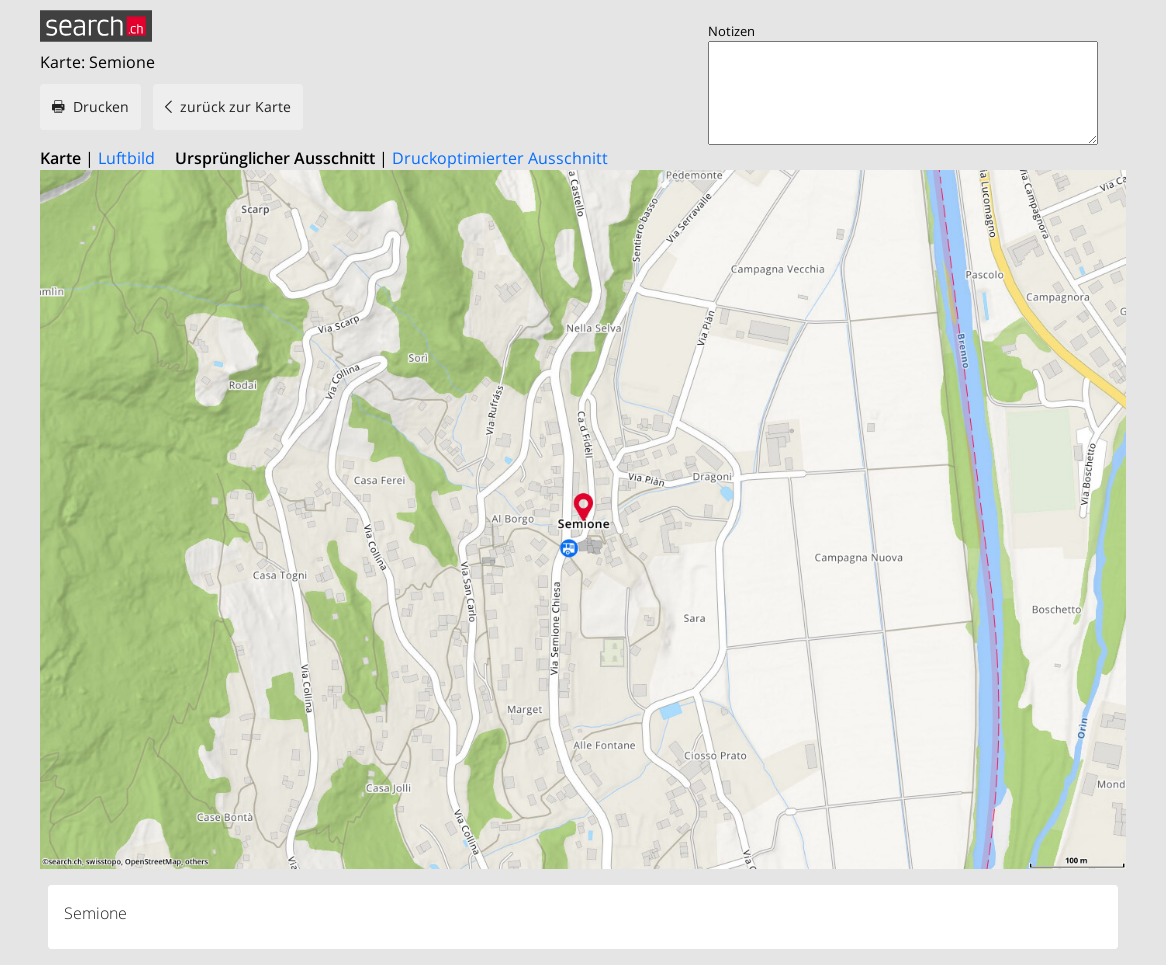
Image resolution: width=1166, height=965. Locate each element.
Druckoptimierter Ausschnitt (500, 158)
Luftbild (126, 158)
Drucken (101, 106)
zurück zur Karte (235, 106)
